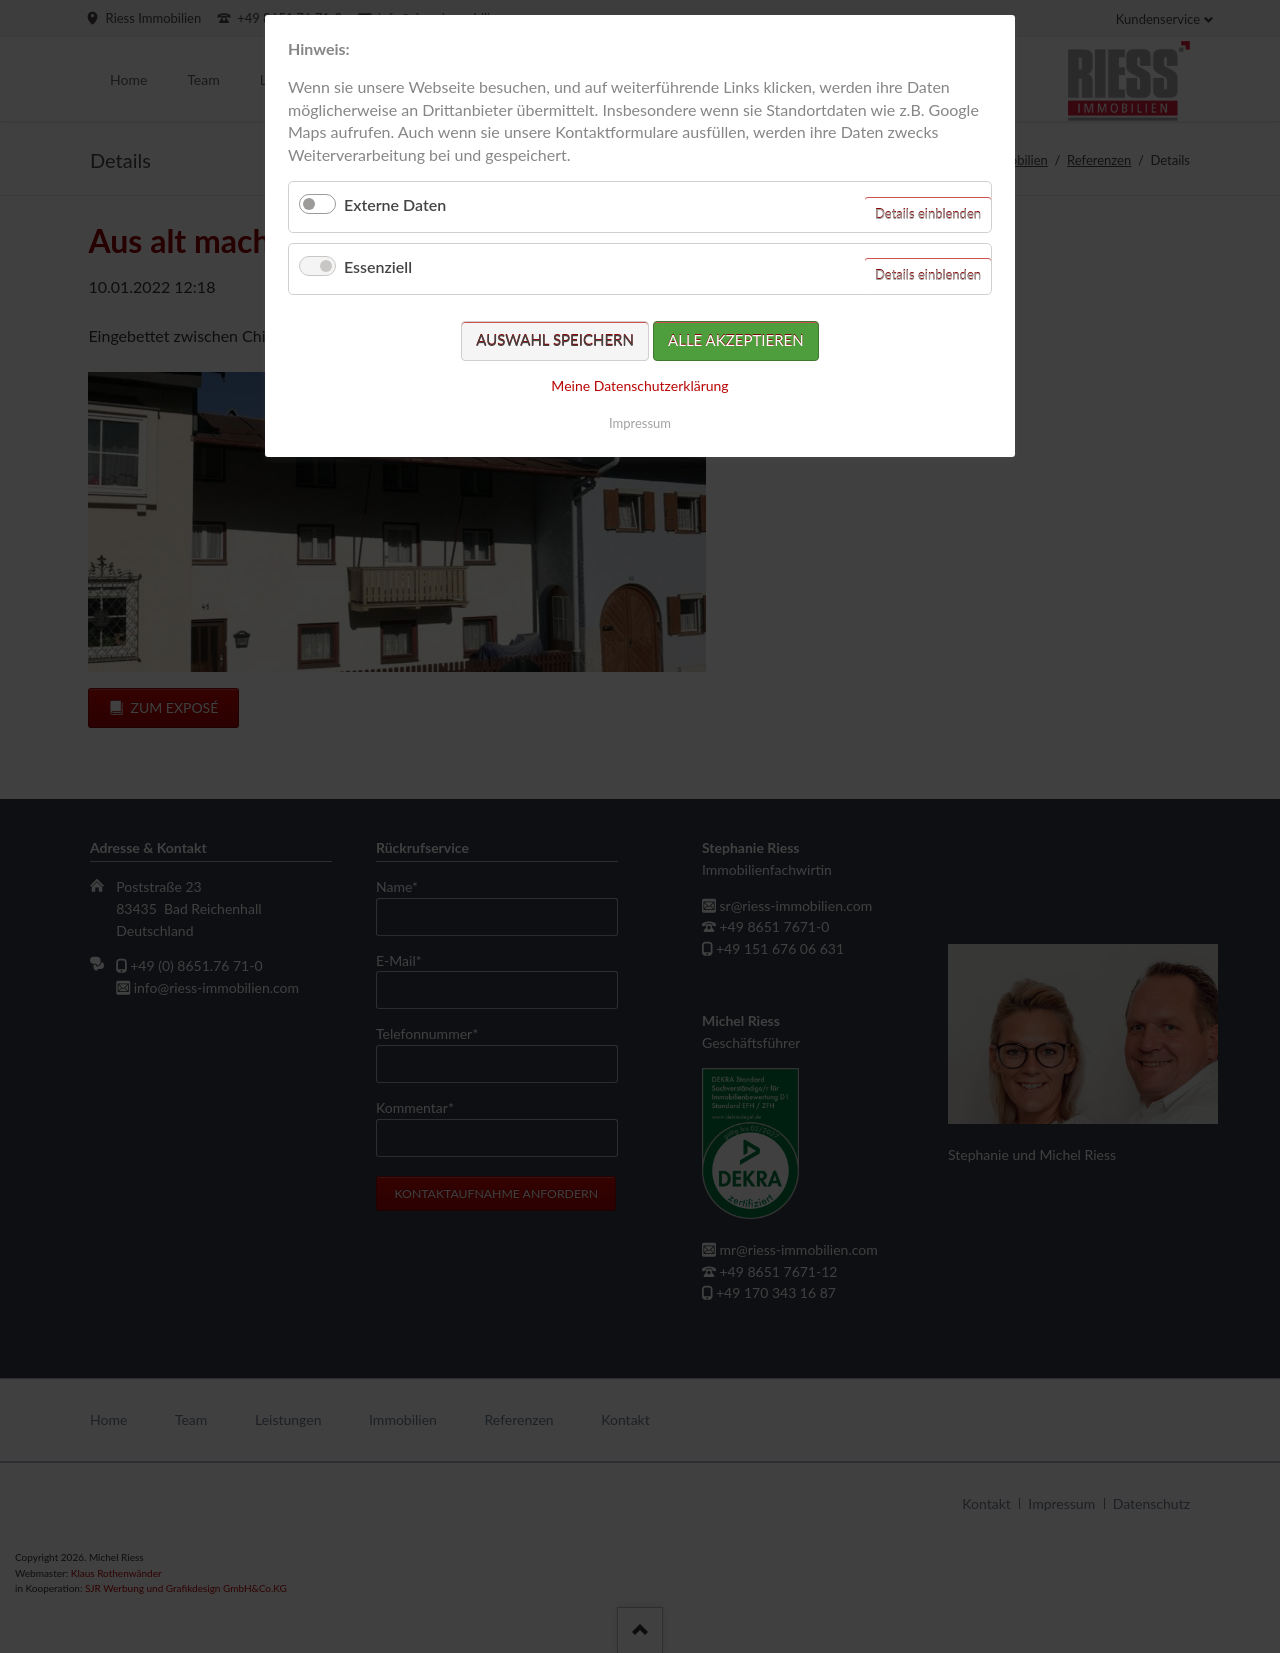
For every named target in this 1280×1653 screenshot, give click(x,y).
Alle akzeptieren (736, 340)
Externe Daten (395, 204)
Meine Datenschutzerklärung (639, 385)
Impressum (640, 423)
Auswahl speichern (555, 340)
